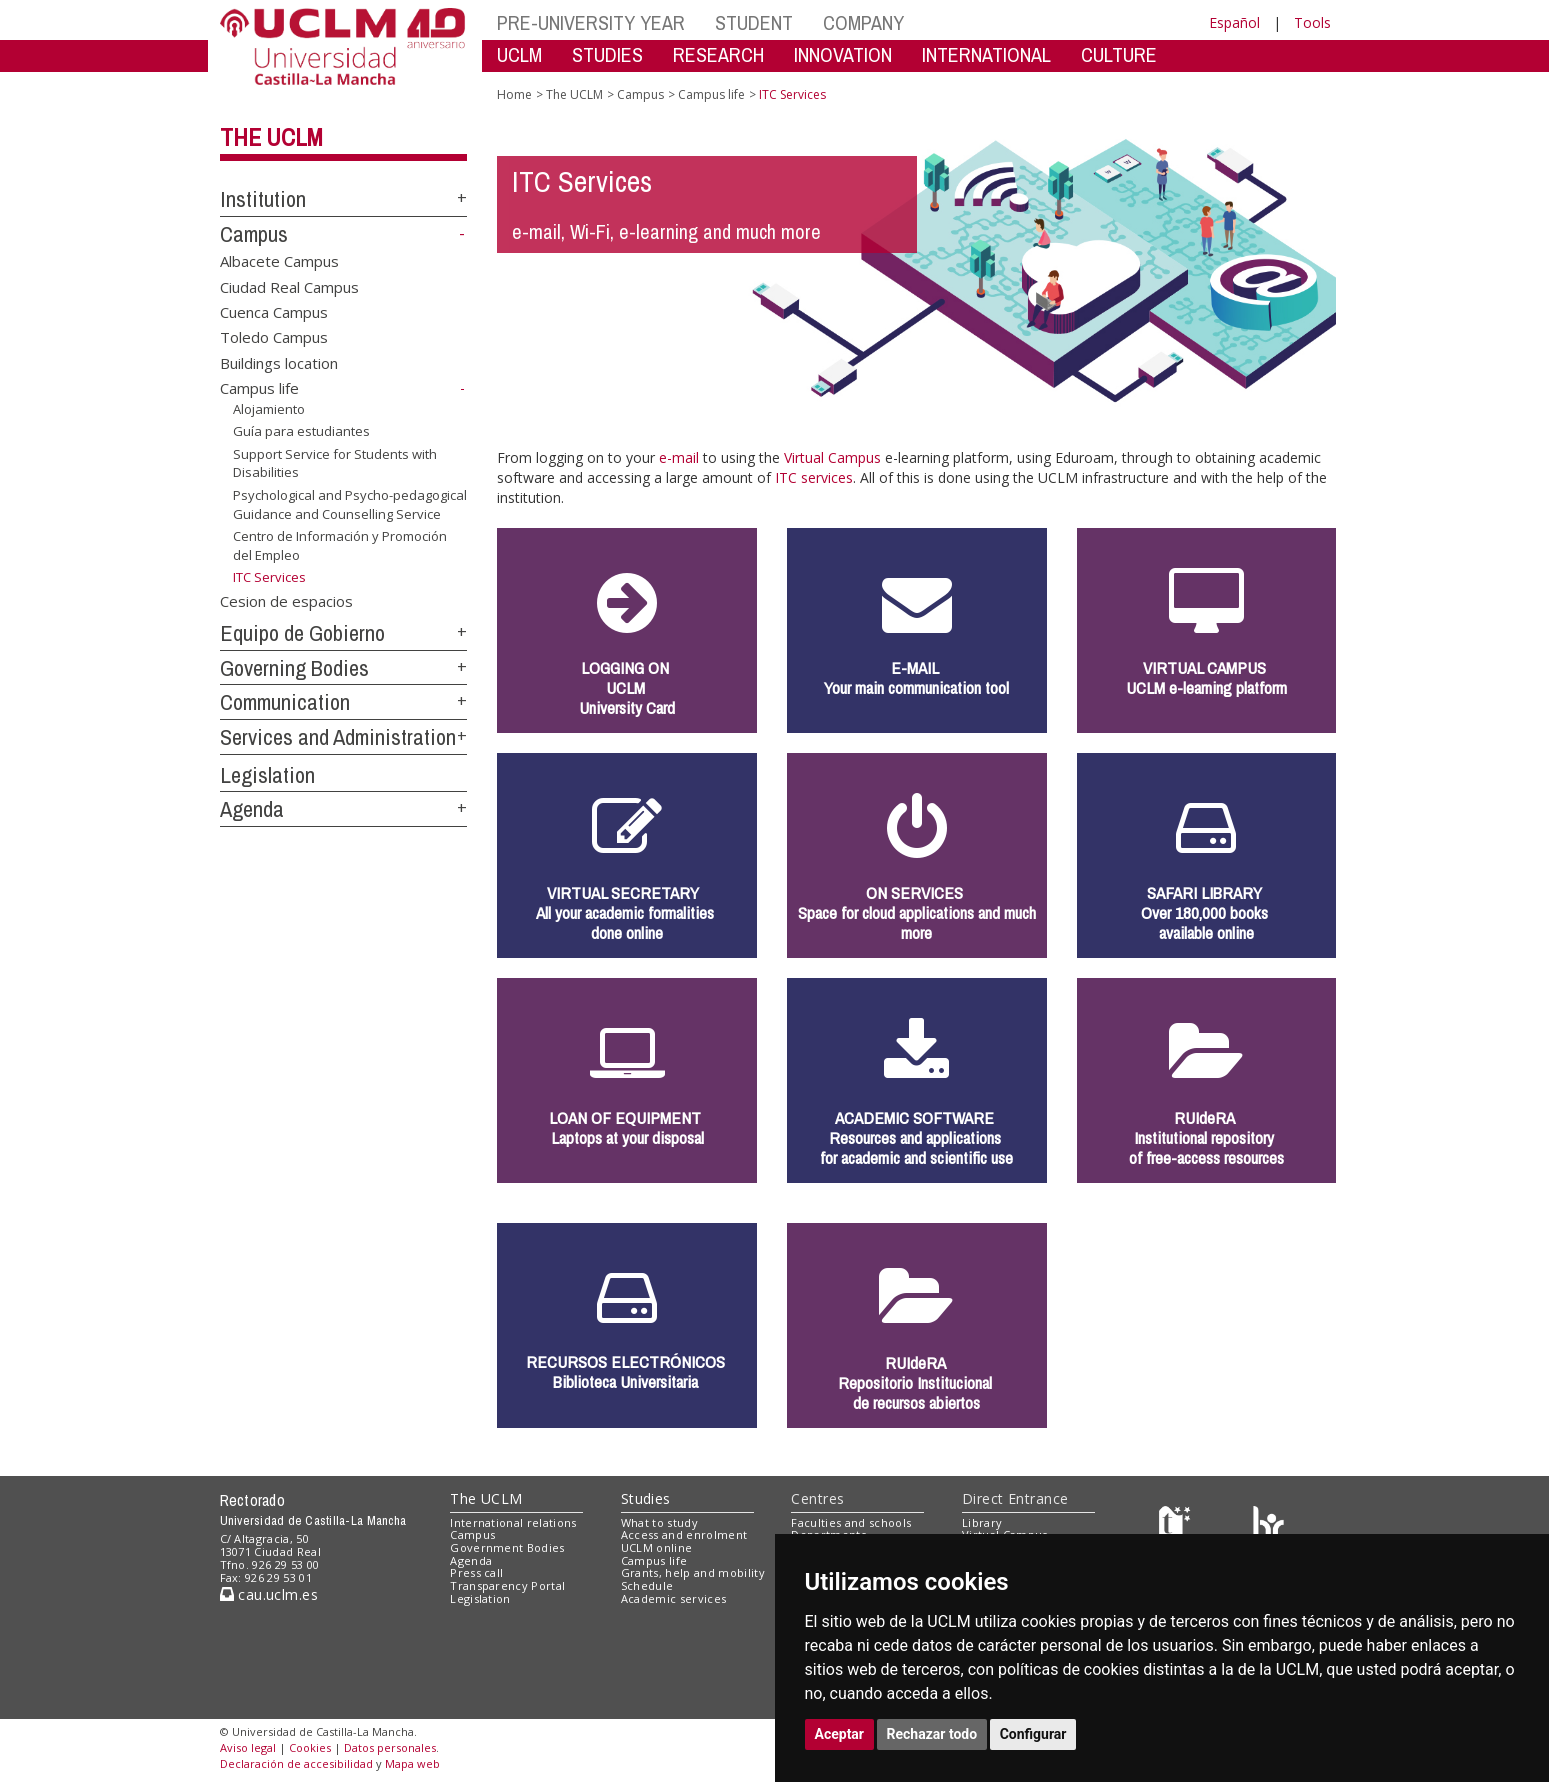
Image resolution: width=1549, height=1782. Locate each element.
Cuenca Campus (274, 312)
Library (982, 1522)
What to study (659, 1522)
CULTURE (1119, 54)
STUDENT (754, 22)
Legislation (267, 775)
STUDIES (607, 54)
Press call (476, 1572)
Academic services (674, 1598)
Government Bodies (507, 1547)
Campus (254, 234)
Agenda (252, 809)
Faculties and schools (851, 1522)
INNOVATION (843, 54)
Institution (263, 199)
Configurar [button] (1033, 1734)
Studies (646, 1498)
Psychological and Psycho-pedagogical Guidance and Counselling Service (350, 504)
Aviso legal (248, 1747)
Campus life (259, 388)
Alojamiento (269, 409)
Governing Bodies (294, 668)
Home (514, 94)
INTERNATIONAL (986, 54)
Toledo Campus (274, 337)
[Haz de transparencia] (1177, 1526)
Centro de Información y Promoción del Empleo (340, 545)
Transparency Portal (507, 1585)
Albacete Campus (279, 261)
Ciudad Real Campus (289, 286)
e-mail (679, 457)
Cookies (310, 1747)
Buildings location (279, 362)
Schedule (647, 1585)
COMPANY (863, 22)
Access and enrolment (684, 1534)
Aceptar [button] (840, 1734)
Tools (1312, 22)
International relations (513, 1522)
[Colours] (1268, 1526)
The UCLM (271, 137)
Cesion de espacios (286, 601)
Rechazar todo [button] (932, 1734)
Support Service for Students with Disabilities (335, 463)
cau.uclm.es (269, 1594)
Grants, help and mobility (693, 1572)
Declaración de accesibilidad (296, 1763)
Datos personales (390, 1747)
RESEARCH (718, 54)
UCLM (519, 54)
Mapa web (412, 1763)
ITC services (814, 477)
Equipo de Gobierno (302, 633)
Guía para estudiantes (301, 431)
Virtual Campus (832, 457)
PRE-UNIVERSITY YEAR (591, 22)
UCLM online (657, 1547)
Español (1234, 22)
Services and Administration (338, 737)
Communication (285, 702)
